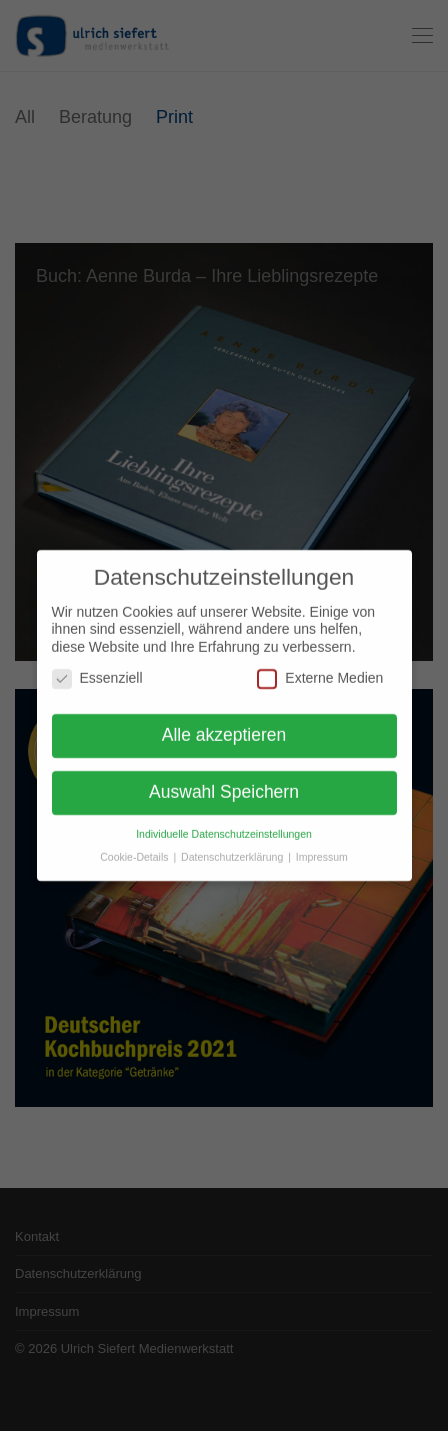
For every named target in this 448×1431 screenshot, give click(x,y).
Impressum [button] (322, 851)
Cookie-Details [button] (135, 851)
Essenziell (97, 673)
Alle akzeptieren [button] (224, 730)
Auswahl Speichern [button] (224, 787)
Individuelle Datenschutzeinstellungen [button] (224, 828)
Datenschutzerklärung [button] (233, 851)
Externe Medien (320, 673)
